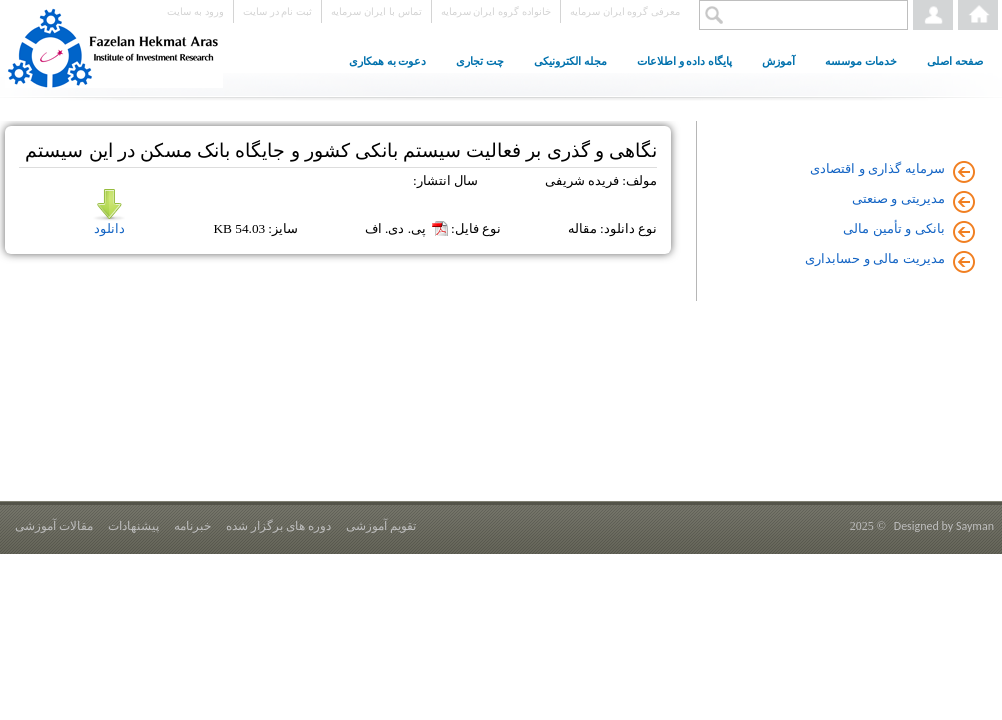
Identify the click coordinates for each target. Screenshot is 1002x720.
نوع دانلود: (628, 228)
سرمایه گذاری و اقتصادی (877, 168)
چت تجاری (480, 61)
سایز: (283, 228)
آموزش (778, 61)
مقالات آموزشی (54, 526)
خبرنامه (192, 526)
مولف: (639, 180)
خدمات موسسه (861, 61)
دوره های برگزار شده (278, 526)
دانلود (109, 212)
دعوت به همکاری (388, 61)
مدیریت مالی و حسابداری (875, 258)
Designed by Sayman (944, 526)
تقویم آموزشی (381, 526)
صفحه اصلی (955, 61)
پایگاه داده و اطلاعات (684, 61)
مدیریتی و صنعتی (898, 198)
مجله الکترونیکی (570, 61)
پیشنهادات (133, 526)
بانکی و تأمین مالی (894, 228)
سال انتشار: (445, 180)
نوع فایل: (476, 228)
